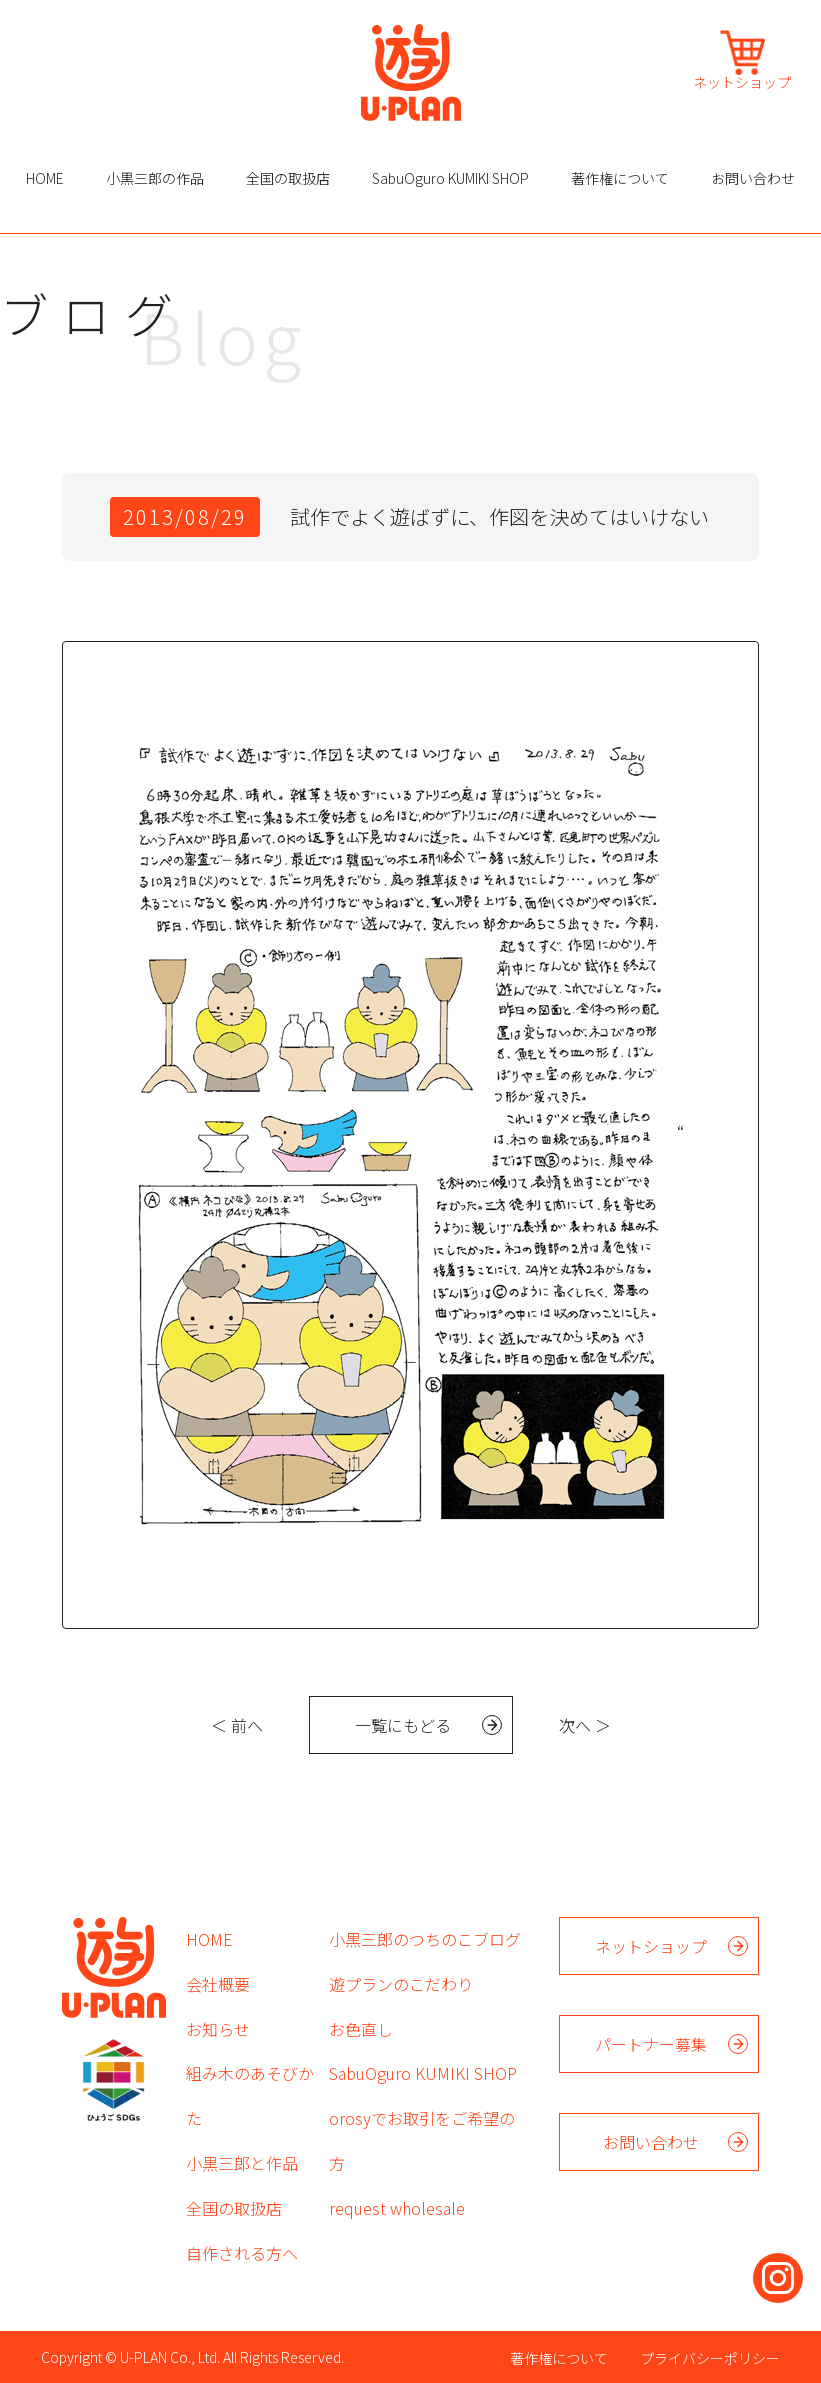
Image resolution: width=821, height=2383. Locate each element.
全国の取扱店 (288, 178)
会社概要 (218, 1984)
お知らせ (218, 2029)
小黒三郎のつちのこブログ (425, 1939)
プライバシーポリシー (710, 2358)
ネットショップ (742, 80)
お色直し (361, 2029)
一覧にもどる (403, 1725)
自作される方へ (242, 2253)
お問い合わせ (753, 178)
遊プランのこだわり (401, 1984)
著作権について (620, 178)
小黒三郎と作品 (242, 2163)
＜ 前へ (237, 1725)
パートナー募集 (651, 2044)
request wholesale (397, 2208)
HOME (45, 178)
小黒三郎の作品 (155, 178)
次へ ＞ (585, 1725)
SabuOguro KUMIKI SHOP (450, 178)
